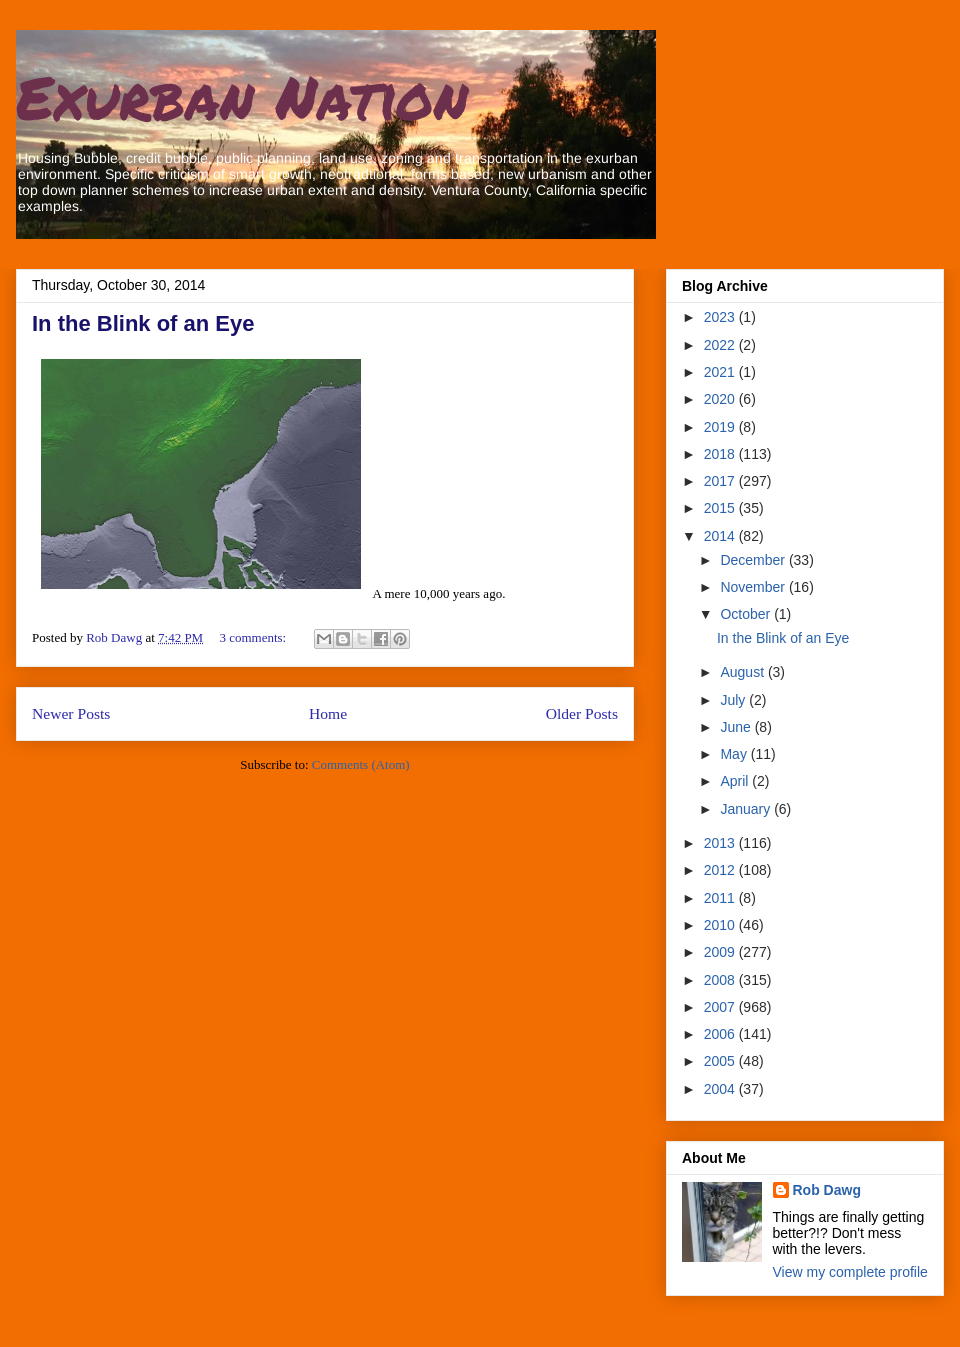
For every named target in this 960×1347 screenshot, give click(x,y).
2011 (721, 898)
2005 (721, 1061)
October (747, 614)
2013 (721, 843)
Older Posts (582, 713)
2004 (721, 1089)
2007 (721, 1007)
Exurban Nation (242, 96)
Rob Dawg (827, 1190)
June (737, 727)
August (743, 672)
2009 (721, 952)
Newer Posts (71, 713)
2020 (721, 399)
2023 (721, 317)
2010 (721, 925)
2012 (721, 870)
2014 (721, 536)
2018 (721, 454)
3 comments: (254, 637)
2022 (721, 345)
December (754, 560)
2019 (721, 427)
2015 (721, 508)
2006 (721, 1034)
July (734, 700)
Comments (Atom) (361, 764)
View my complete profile (850, 1272)
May (735, 754)
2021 (721, 372)
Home (328, 713)
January (747, 809)
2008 (721, 980)
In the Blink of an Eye (143, 323)
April (736, 781)
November (754, 587)
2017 (721, 481)
